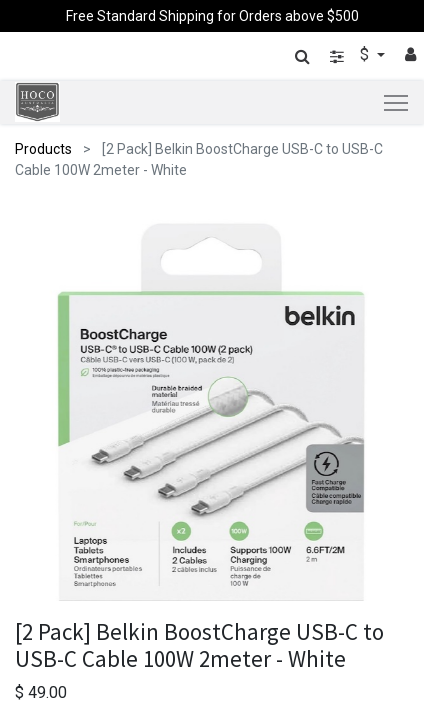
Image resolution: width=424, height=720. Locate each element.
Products (43, 149)
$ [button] (366, 54)
